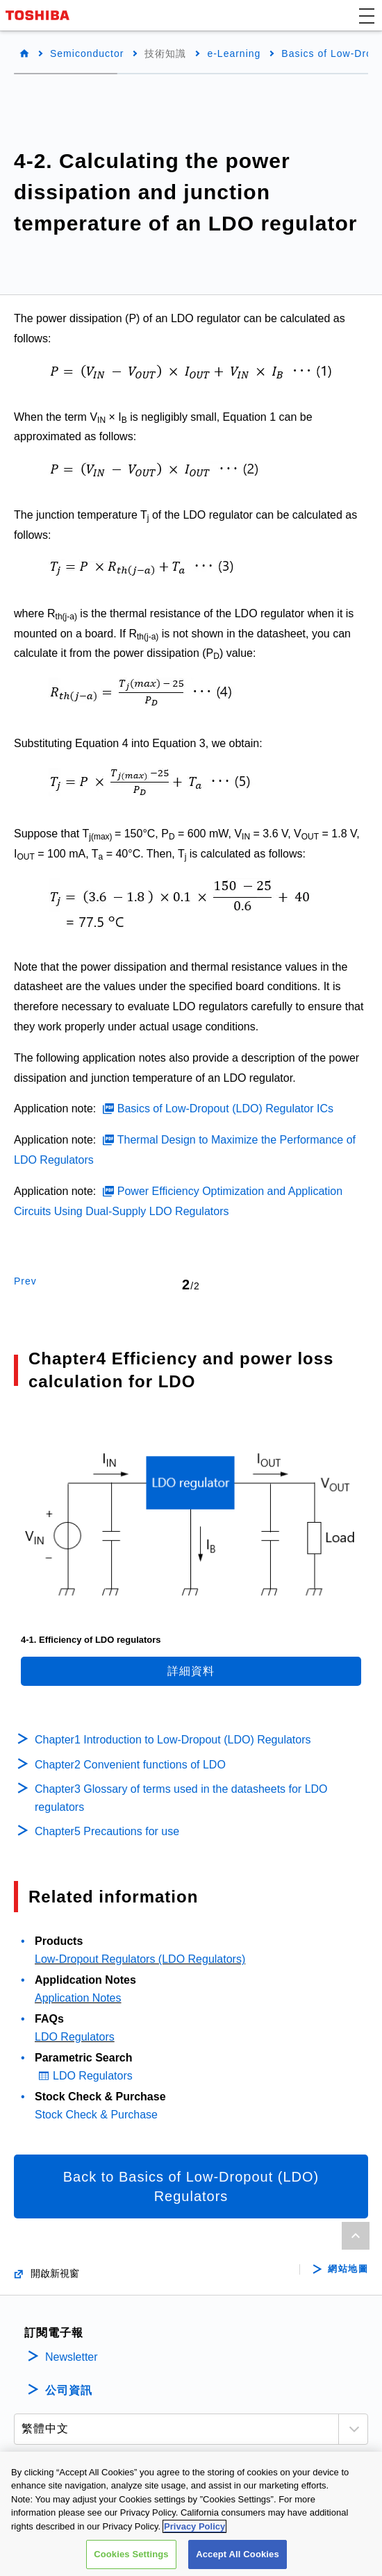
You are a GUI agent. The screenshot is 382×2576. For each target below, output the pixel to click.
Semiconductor (87, 53)
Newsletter (71, 2357)
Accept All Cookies (237, 2555)
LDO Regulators (75, 2037)
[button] (366, 15)
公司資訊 (68, 2390)
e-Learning (233, 53)
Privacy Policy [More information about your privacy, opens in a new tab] (194, 2527)
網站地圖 (348, 2269)
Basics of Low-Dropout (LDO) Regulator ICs (225, 1108)
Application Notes (78, 1998)
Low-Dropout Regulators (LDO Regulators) (140, 1959)
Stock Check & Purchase (96, 2115)
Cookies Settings (131, 2555)
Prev (25, 1281)
